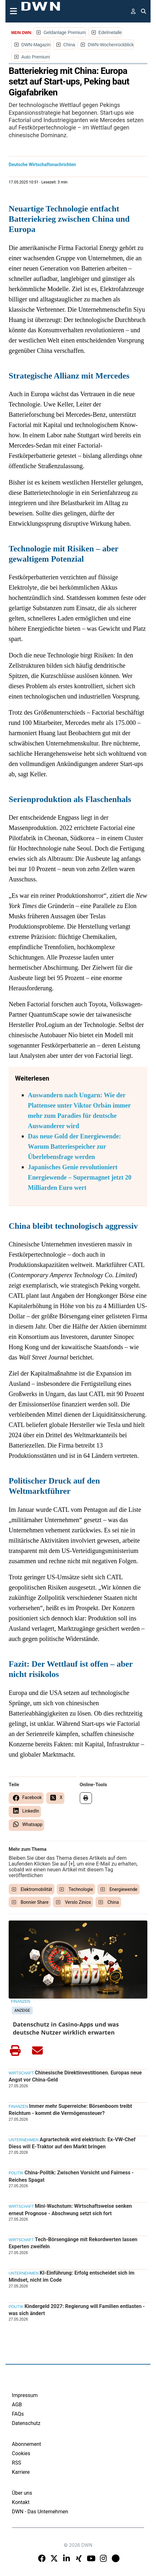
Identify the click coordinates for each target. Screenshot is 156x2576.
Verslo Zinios (78, 1902)
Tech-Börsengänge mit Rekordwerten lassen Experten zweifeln (73, 2243)
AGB (17, 2405)
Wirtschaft (21, 2073)
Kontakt (20, 2502)
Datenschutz (26, 2423)
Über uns (22, 2493)
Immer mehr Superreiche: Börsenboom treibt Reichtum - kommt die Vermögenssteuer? (70, 2109)
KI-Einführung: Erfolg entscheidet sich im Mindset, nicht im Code (72, 2276)
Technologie (81, 1889)
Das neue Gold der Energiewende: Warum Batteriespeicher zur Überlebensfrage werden (74, 1146)
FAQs (18, 2414)
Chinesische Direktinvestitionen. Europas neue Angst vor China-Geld (75, 2076)
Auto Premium (35, 56)
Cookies (21, 2453)
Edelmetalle (110, 32)
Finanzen (20, 2001)
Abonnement (26, 2444)
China (69, 44)
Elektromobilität (36, 1889)
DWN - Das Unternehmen (40, 2512)
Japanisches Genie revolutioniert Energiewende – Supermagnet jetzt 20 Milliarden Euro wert (79, 1177)
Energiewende (123, 1889)
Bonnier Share (35, 1902)
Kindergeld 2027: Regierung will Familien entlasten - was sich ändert (77, 2309)
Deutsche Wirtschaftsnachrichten (42, 164)
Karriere (21, 2472)
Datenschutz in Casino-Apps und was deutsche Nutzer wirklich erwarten (66, 2028)
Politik (16, 2173)
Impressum (25, 2395)
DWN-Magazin (36, 44)
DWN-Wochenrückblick (111, 44)
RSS (16, 2463)
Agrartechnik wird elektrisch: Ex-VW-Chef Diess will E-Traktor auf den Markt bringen (72, 2143)
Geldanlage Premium (65, 32)
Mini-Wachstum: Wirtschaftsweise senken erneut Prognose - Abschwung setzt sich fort (70, 2209)
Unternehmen (23, 2140)
